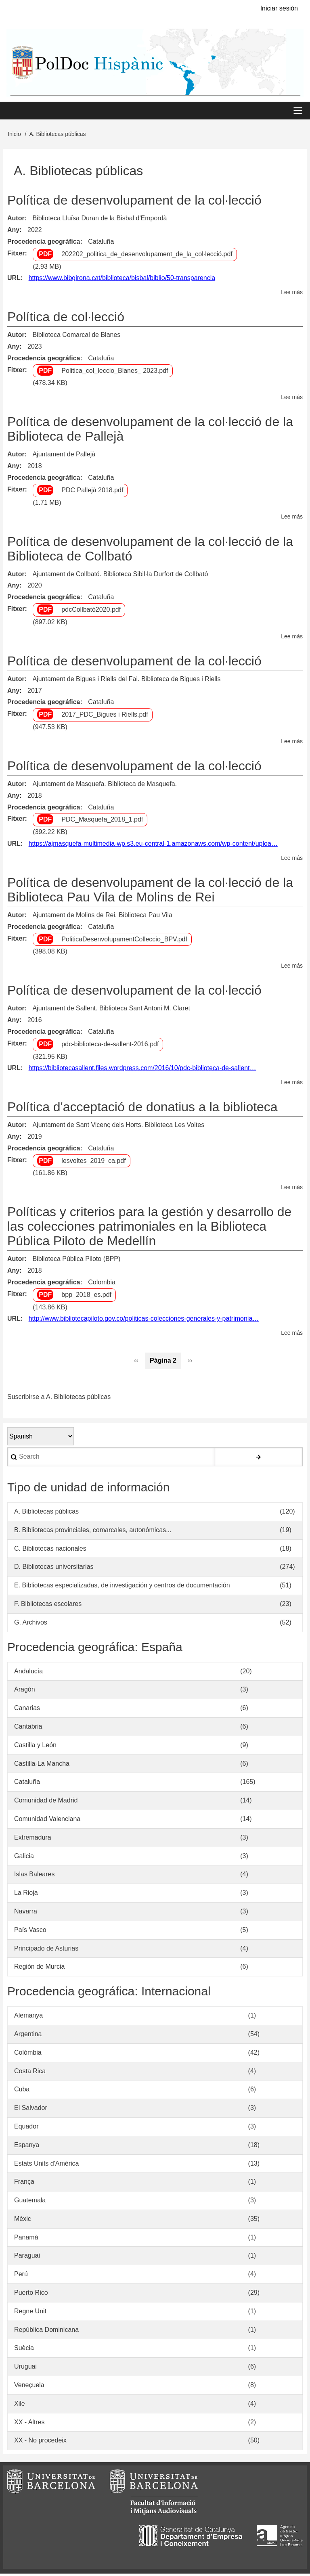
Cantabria (28, 1728)
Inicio (14, 136)
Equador (26, 2128)
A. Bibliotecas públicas (46, 1513)
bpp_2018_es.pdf (86, 1297)
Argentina (28, 2036)
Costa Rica (30, 2073)
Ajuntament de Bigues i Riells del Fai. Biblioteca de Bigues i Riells (126, 681)
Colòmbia (28, 2054)
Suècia (24, 2350)
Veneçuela (29, 2387)
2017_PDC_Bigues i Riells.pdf (104, 716)
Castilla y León (35, 1747)
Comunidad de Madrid (46, 1802)
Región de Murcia (39, 1968)
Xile (19, 2405)
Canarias (27, 1710)
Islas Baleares (34, 1876)
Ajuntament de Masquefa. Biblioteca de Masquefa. (104, 786)
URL (14, 280)
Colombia (101, 1284)
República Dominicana (46, 2331)
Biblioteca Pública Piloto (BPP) (76, 1261)
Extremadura (32, 1839)
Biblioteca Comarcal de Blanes (76, 337)
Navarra (25, 1913)
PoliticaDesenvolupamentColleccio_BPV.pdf (124, 941)
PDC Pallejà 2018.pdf (92, 492)
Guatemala (30, 2202)
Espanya (26, 2146)
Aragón (24, 1691)
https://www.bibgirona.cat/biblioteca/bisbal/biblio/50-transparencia (122, 280)
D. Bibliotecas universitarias (54, 1569)
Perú (21, 2276)
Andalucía (28, 1673)
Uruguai (25, 2368)
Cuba (21, 2091)
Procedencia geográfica (43, 243)
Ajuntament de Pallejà (63, 456)
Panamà (26, 2239)
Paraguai (27, 2257)
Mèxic (22, 2221)
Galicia (24, 1858)
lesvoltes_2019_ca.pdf (93, 1162)
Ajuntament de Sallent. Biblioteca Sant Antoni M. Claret (111, 1010)
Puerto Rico (31, 2295)
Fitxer (16, 255)
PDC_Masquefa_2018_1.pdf (102, 821)
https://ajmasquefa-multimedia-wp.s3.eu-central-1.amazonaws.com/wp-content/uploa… (153, 846)
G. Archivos (30, 1624)
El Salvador (30, 2110)
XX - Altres (29, 2424)
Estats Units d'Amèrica (46, 2165)
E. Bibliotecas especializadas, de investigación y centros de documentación (122, 1587)
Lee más (292, 295)
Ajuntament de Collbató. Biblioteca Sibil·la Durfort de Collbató (120, 576)
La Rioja (26, 1895)
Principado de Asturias (46, 1950)
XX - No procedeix (40, 2442)
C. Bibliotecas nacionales (50, 1550)
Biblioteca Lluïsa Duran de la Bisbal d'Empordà (99, 220)
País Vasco (30, 1931)
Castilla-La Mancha (41, 1765)
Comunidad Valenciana (47, 1821)
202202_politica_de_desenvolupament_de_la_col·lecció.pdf (146, 256)
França (24, 2184)
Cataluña (101, 243)
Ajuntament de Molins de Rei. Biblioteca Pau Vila (102, 917)
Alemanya (28, 2017)
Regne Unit (30, 2313)
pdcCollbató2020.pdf (91, 611)
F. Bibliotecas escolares (48, 1606)
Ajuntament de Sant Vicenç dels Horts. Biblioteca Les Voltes (118, 1127)
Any (13, 232)
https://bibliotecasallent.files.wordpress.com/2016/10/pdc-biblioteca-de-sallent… (142, 1070)
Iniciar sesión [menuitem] (279, 8)
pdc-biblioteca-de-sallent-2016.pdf (110, 1046)
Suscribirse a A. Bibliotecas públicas (59, 1399)
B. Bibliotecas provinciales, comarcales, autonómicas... (93, 1532)
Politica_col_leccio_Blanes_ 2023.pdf (114, 372)
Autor (16, 220)
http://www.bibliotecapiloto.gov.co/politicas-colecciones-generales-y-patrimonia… (144, 1320)
